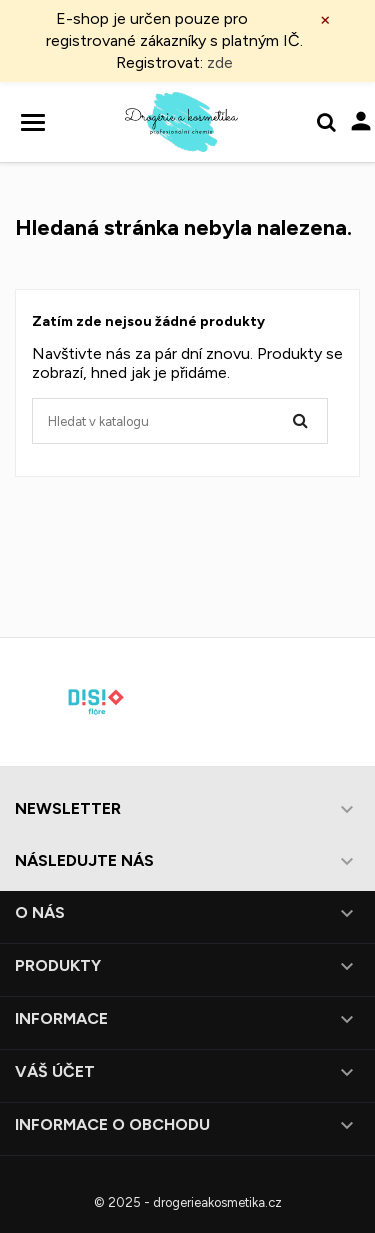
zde (220, 62)
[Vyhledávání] (180, 421)
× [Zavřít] (325, 19)
